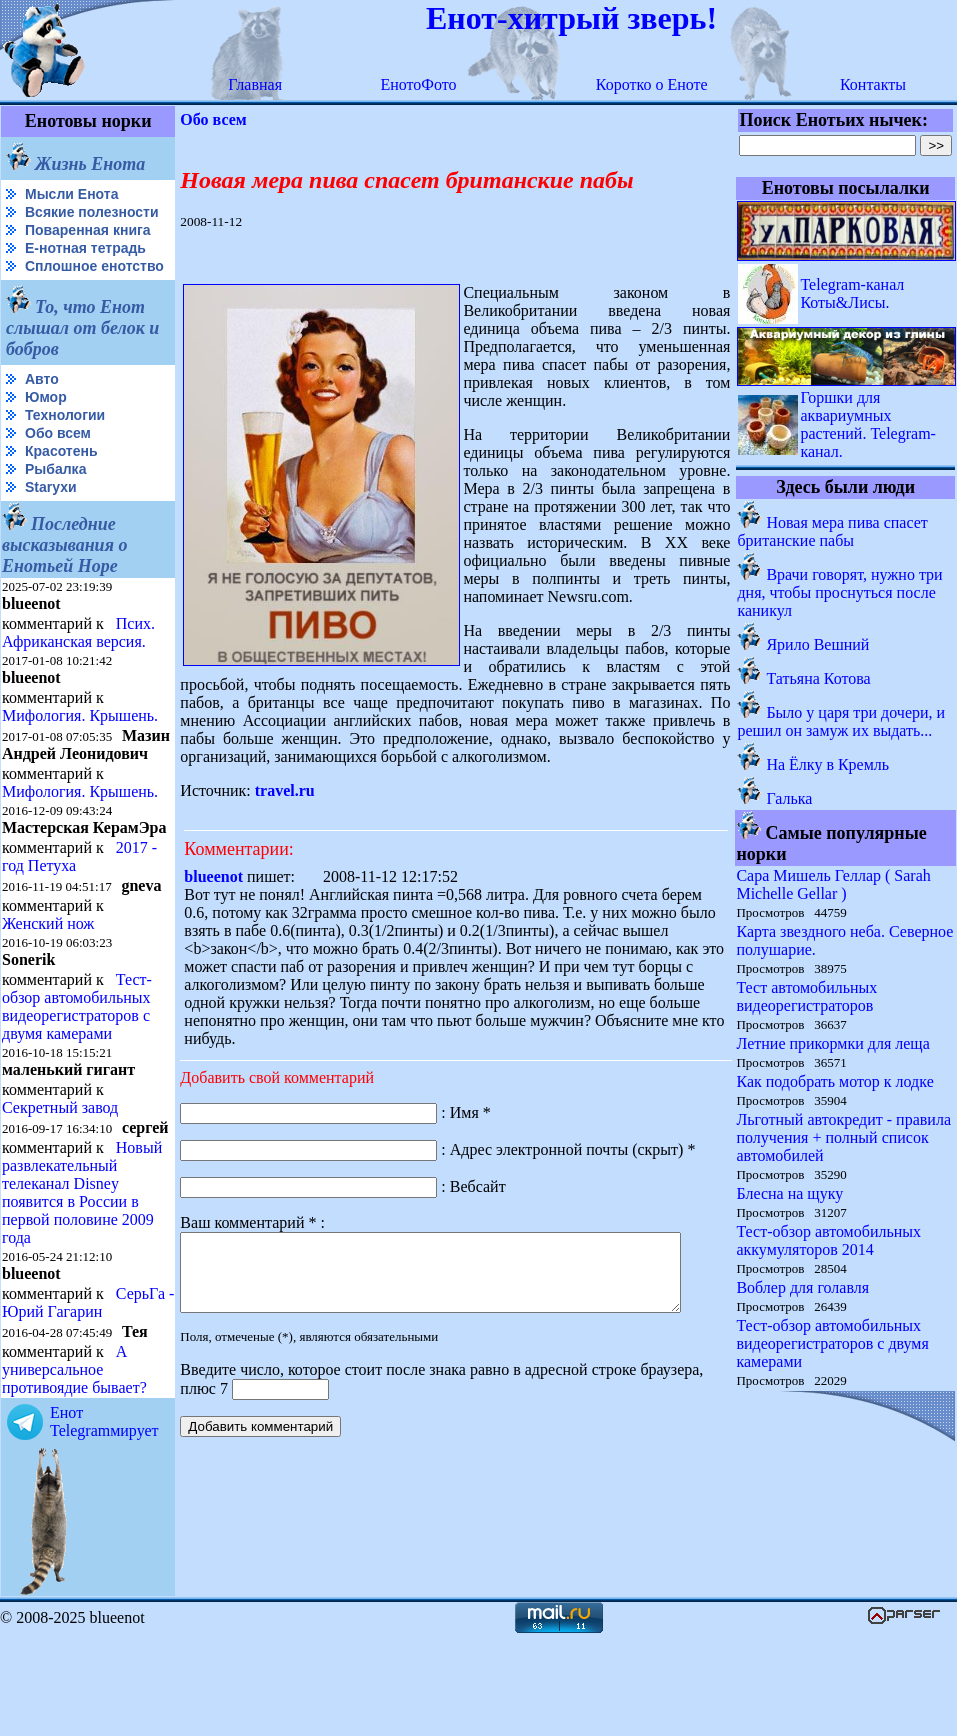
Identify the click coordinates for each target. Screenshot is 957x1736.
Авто (42, 411)
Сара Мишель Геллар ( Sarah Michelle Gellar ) (834, 884)
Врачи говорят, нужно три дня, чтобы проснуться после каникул (840, 592)
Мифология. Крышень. (80, 747)
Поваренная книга (88, 246)
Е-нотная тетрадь (85, 264)
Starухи (51, 519)
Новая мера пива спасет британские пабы (833, 531)
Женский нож (48, 989)
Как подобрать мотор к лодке (835, 1081)
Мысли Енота (71, 194)
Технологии (65, 447)
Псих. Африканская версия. (78, 664)
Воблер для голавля (803, 1287)
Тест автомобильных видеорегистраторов (807, 996)
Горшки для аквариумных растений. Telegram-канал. (869, 424)
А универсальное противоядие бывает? (74, 1469)
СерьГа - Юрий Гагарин (54, 1402)
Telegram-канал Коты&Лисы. (853, 293)
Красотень (61, 483)
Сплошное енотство (51, 290)
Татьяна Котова (819, 678)
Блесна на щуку (790, 1193)
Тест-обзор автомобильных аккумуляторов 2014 (829, 1240)
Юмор (46, 429)
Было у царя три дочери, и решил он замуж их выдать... (842, 721)
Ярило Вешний (818, 644)
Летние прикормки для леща (833, 1043)
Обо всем (58, 465)
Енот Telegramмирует (104, 1521)
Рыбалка (55, 501)
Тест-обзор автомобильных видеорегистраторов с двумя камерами (77, 1072)
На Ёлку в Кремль (828, 764)
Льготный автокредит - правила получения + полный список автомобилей (844, 1137)
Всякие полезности (46, 220)
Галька (790, 798)
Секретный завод (60, 1173)
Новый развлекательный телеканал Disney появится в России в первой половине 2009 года (82, 1274)
